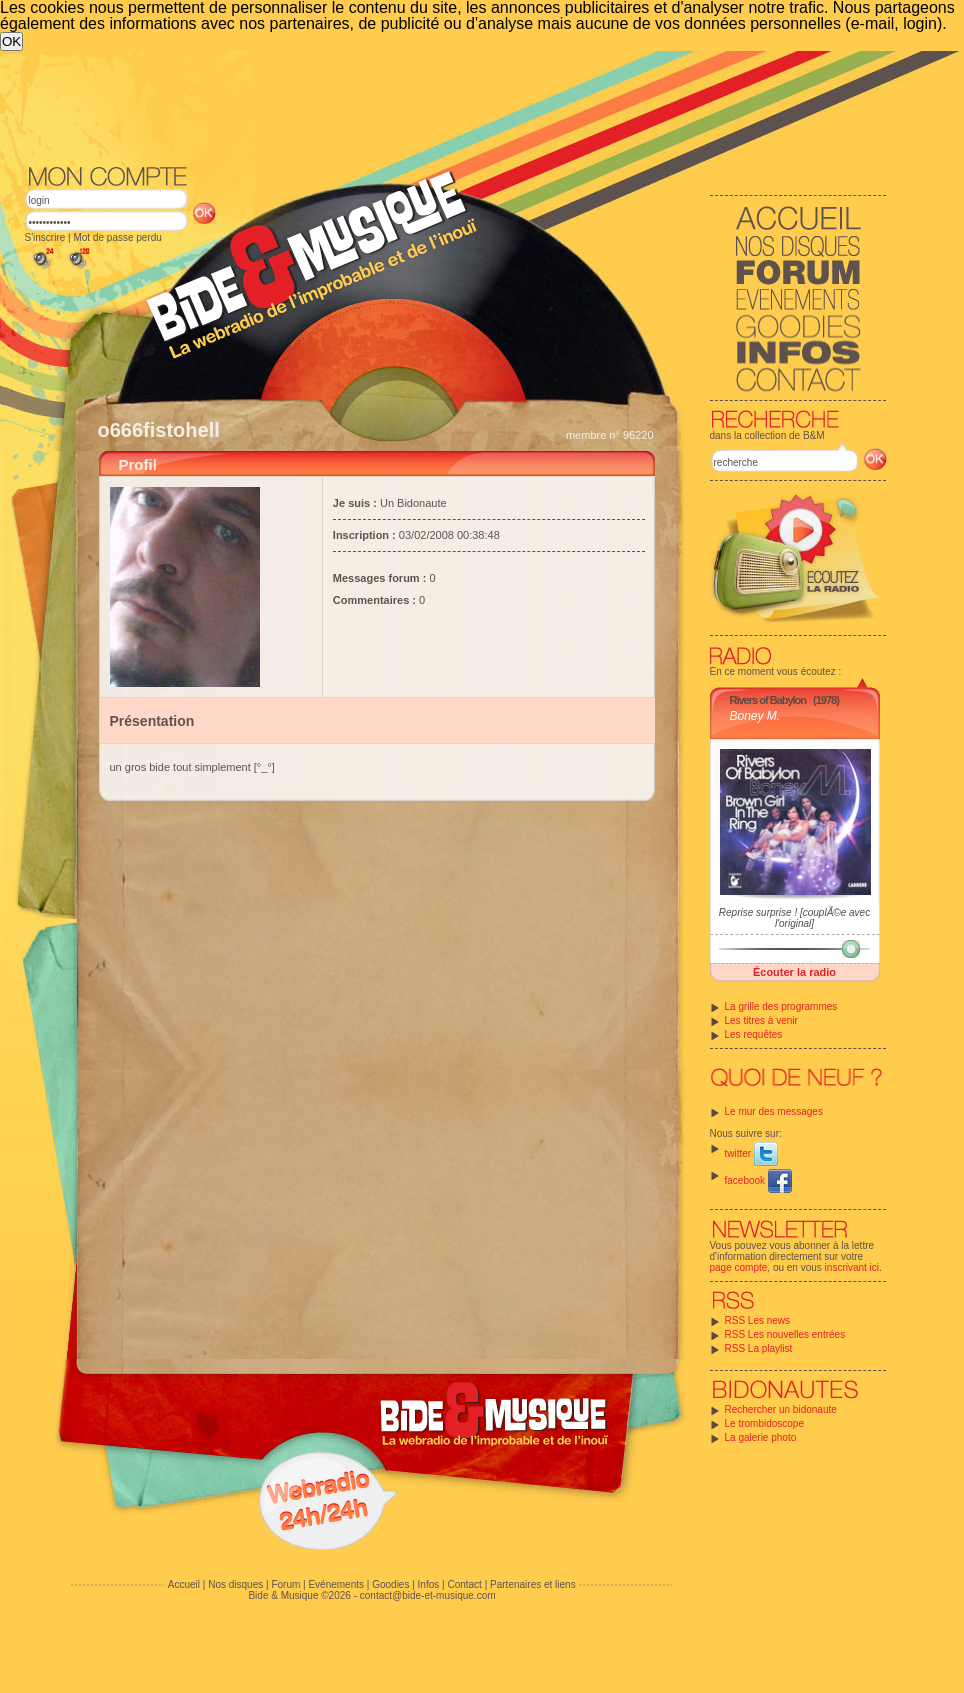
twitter (751, 1153)
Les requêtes (754, 1034)
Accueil (184, 1584)
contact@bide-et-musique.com (428, 1595)
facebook (758, 1180)
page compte (739, 1267)
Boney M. (755, 716)
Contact (464, 1584)
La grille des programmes (781, 1006)
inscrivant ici (852, 1267)
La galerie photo (761, 1437)
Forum (285, 1584)
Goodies (390, 1584)
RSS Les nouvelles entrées (785, 1334)
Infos (429, 1584)
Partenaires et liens (533, 1584)
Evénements (336, 1584)
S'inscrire (45, 237)
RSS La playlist (759, 1348)
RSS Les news (758, 1320)
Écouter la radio (794, 972)
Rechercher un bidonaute (781, 1409)
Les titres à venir (761, 1020)
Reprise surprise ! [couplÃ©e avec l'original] (794, 918)
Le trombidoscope (765, 1423)
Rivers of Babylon (768, 700)
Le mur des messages (774, 1111)
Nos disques (235, 1584)
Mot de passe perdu (117, 237)
